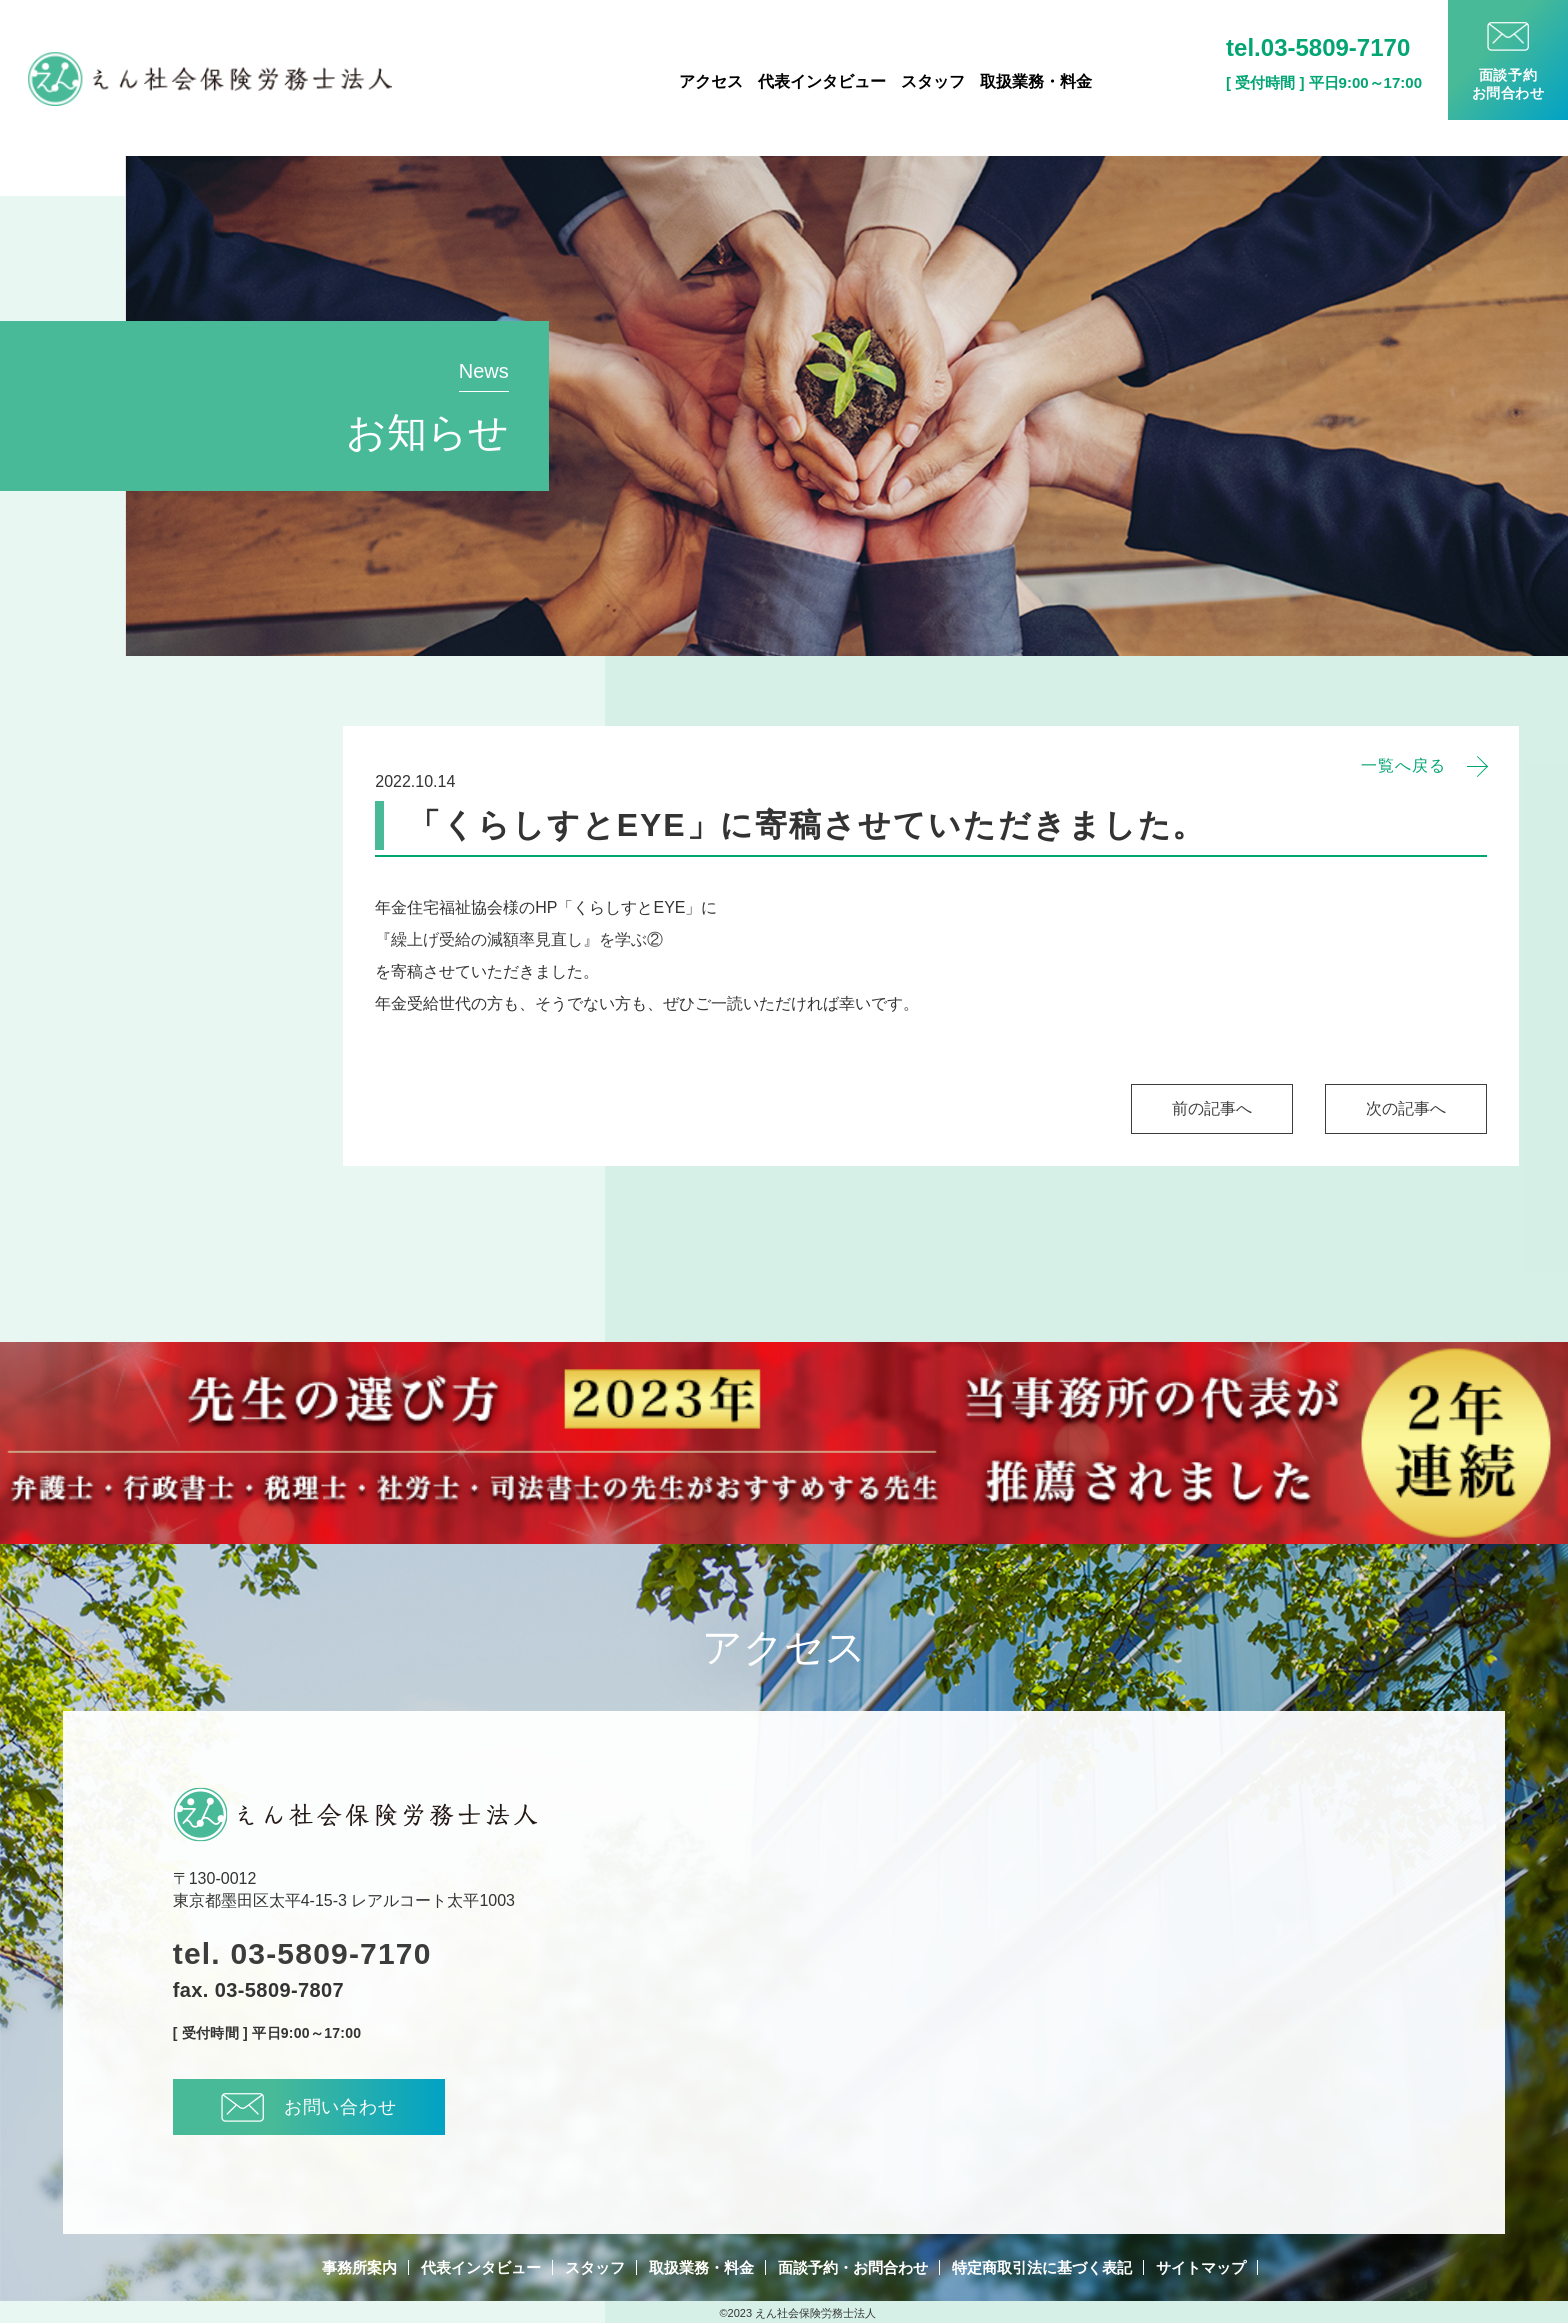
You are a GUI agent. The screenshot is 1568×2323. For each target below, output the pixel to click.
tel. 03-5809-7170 (302, 1954)
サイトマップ (1201, 2267)
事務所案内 (359, 2267)
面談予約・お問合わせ (853, 2267)
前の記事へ (1212, 1108)
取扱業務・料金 (1036, 82)
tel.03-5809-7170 (1318, 48)
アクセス (711, 82)
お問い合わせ (308, 2107)
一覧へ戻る (1403, 766)
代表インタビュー (822, 82)
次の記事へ (1406, 1108)
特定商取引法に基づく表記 (1042, 2267)
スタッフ (933, 82)
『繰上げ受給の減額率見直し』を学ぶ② (519, 939)
